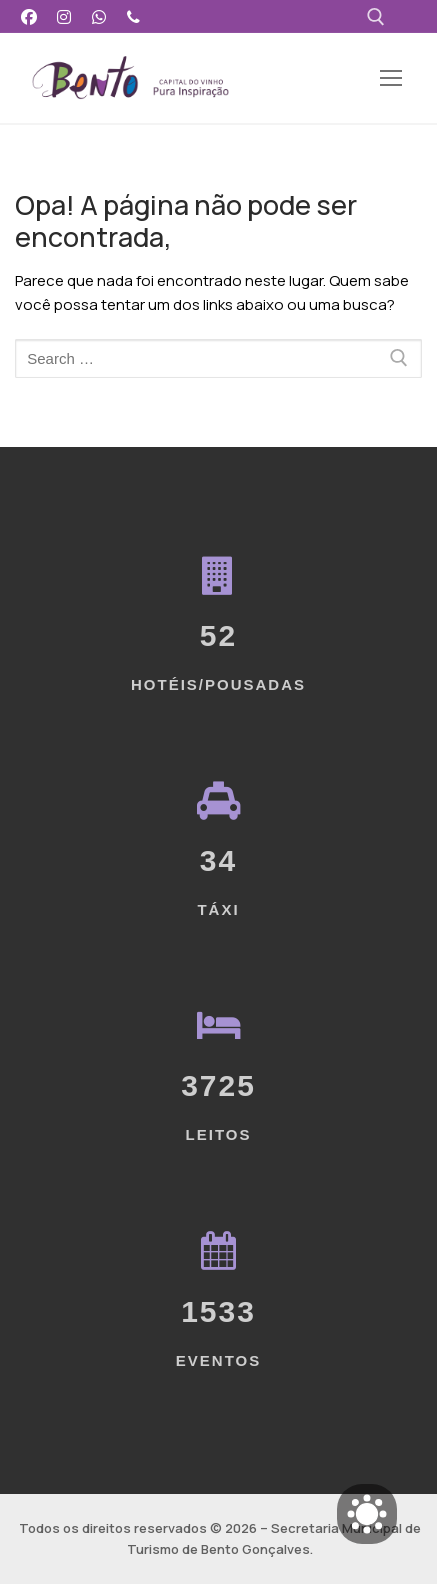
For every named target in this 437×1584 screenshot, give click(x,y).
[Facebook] (29, 16)
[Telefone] (133, 16)
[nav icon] (391, 78)
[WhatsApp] (99, 16)
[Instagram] (64, 16)
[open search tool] (376, 17)
